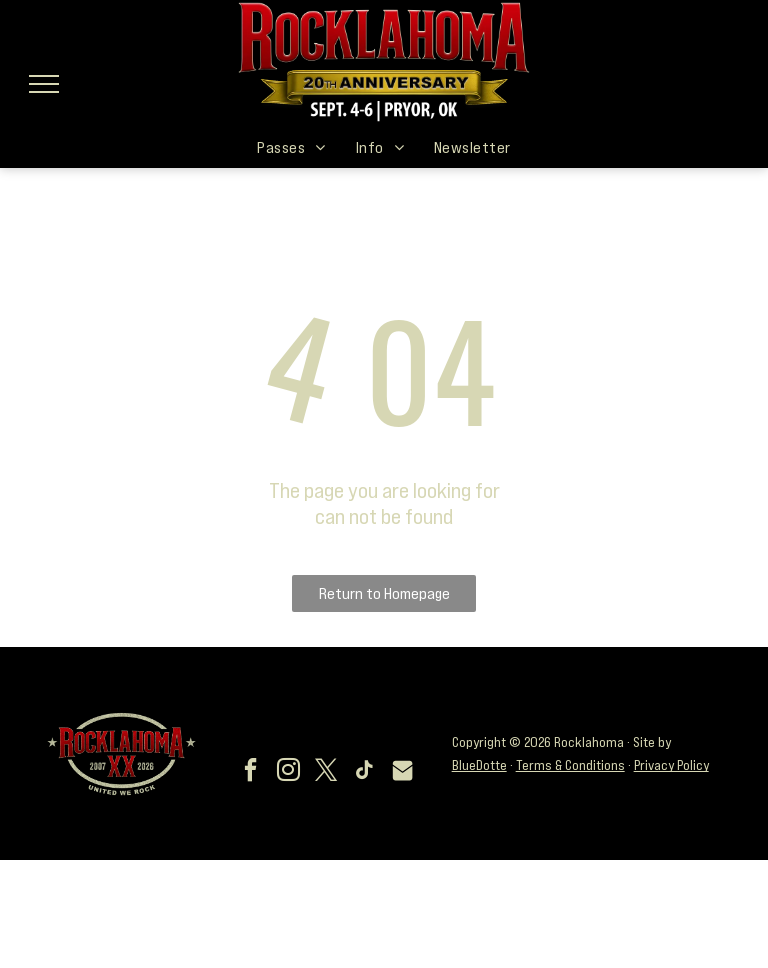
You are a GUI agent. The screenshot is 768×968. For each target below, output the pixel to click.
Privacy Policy (671, 765)
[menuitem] (291, 147)
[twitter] (327, 772)
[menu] (44, 84)
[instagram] (289, 772)
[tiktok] (365, 772)
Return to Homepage (384, 593)
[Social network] (403, 772)
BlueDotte (479, 765)
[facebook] (251, 772)
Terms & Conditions (570, 765)
